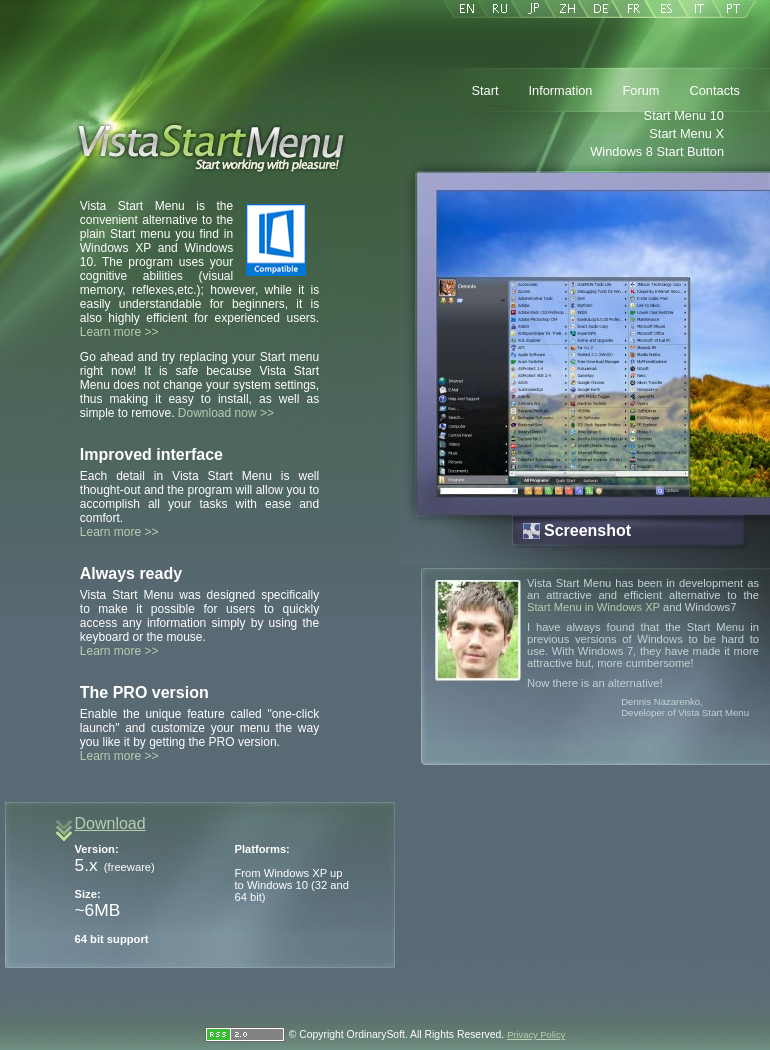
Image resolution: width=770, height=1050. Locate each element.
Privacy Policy (536, 1035)
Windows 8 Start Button (657, 151)
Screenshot (587, 530)
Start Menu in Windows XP (593, 607)
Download (110, 823)
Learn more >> (119, 332)
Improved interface (151, 454)
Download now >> (226, 413)
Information (560, 90)
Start (484, 90)
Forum (641, 90)
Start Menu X (686, 133)
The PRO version (144, 692)
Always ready (131, 573)
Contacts (714, 90)
